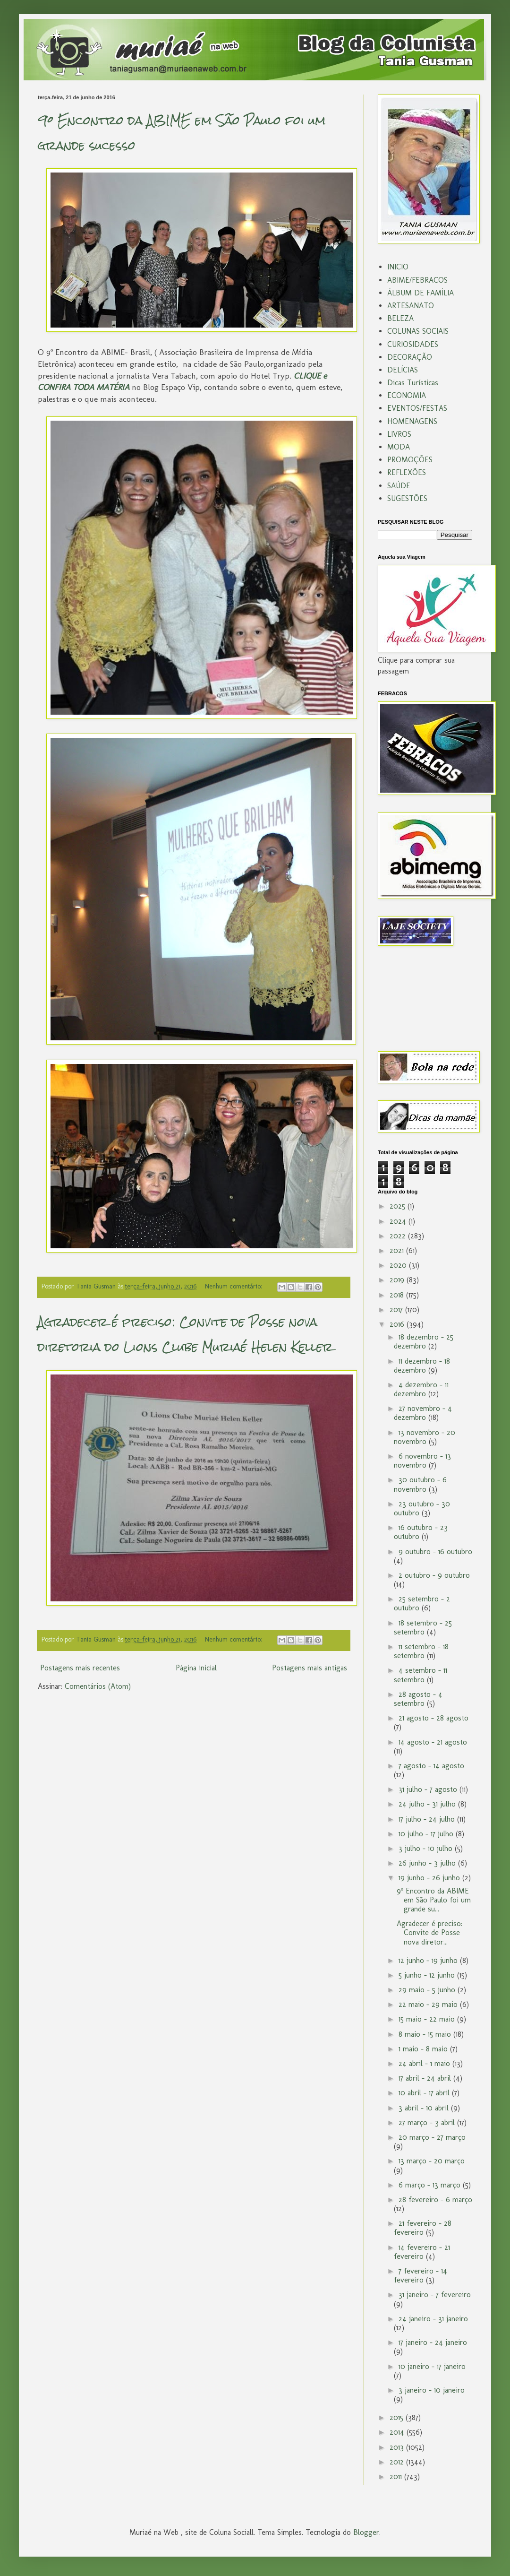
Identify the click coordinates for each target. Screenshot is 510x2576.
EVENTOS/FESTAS (417, 408)
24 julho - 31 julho (428, 1803)
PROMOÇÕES (410, 459)
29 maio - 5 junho (428, 1989)
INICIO (397, 266)
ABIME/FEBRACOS (417, 280)
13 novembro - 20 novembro (424, 1437)
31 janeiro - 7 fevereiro (435, 2294)
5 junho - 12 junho (428, 1975)
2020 (399, 1265)
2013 (398, 2447)
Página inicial (196, 1667)
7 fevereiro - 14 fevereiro (420, 2275)
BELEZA (400, 318)
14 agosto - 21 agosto (433, 1742)
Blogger (366, 2532)
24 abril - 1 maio (425, 2063)
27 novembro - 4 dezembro (423, 1413)
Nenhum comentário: (234, 1286)
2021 (398, 1250)
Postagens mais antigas (309, 1667)
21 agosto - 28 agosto (433, 1717)
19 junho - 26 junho (430, 1877)
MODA (398, 446)
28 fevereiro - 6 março (435, 2199)
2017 (397, 1309)
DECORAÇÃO (409, 357)
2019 (398, 1279)
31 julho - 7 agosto (429, 1789)
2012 (398, 2461)
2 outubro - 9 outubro (434, 1575)
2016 (398, 1324)
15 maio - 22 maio (428, 2018)
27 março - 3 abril (428, 2122)
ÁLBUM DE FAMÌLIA (420, 292)
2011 (397, 2476)
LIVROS (399, 434)
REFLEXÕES (406, 472)
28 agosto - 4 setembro (418, 1699)
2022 (399, 1235)
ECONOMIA (406, 395)
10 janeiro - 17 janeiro (432, 2366)
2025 (399, 1206)
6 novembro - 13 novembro (422, 1461)
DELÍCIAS (402, 369)
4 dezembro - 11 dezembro (421, 1389)
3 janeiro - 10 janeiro (432, 2390)
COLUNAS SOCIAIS (418, 331)
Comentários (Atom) (98, 1686)
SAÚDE (398, 485)
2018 (398, 1294)
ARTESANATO (410, 305)
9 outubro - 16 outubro (435, 1551)
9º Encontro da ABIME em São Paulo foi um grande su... (434, 1899)
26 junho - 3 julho (428, 1863)
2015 (398, 2417)
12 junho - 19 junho (429, 1960)
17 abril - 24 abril (426, 2078)
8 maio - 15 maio (426, 2034)
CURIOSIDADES (412, 344)
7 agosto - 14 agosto (431, 1765)
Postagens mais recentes (80, 1667)
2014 (398, 2432)
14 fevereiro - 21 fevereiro (422, 2252)
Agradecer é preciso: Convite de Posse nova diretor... (429, 1932)
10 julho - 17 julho (427, 1833)
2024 (399, 1221)
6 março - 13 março (431, 2184)
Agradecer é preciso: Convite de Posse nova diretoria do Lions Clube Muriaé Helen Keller (185, 1334)
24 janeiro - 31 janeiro (433, 2318)
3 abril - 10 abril (425, 2107)
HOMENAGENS (412, 421)
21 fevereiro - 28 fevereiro (422, 2228)
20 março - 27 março (432, 2137)
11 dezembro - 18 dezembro (422, 1365)
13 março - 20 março (432, 2160)
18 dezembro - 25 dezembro (423, 1341)
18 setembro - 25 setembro (423, 1627)
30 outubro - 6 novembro (420, 1484)
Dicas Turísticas (412, 382)
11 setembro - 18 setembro (421, 1651)
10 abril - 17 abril (425, 2092)
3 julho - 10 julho (427, 1848)
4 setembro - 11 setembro (420, 1675)
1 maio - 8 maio (424, 2048)
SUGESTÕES (407, 498)
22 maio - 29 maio (429, 2004)
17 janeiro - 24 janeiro (433, 2342)
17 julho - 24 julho (428, 1819)
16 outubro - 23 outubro (421, 1532)
